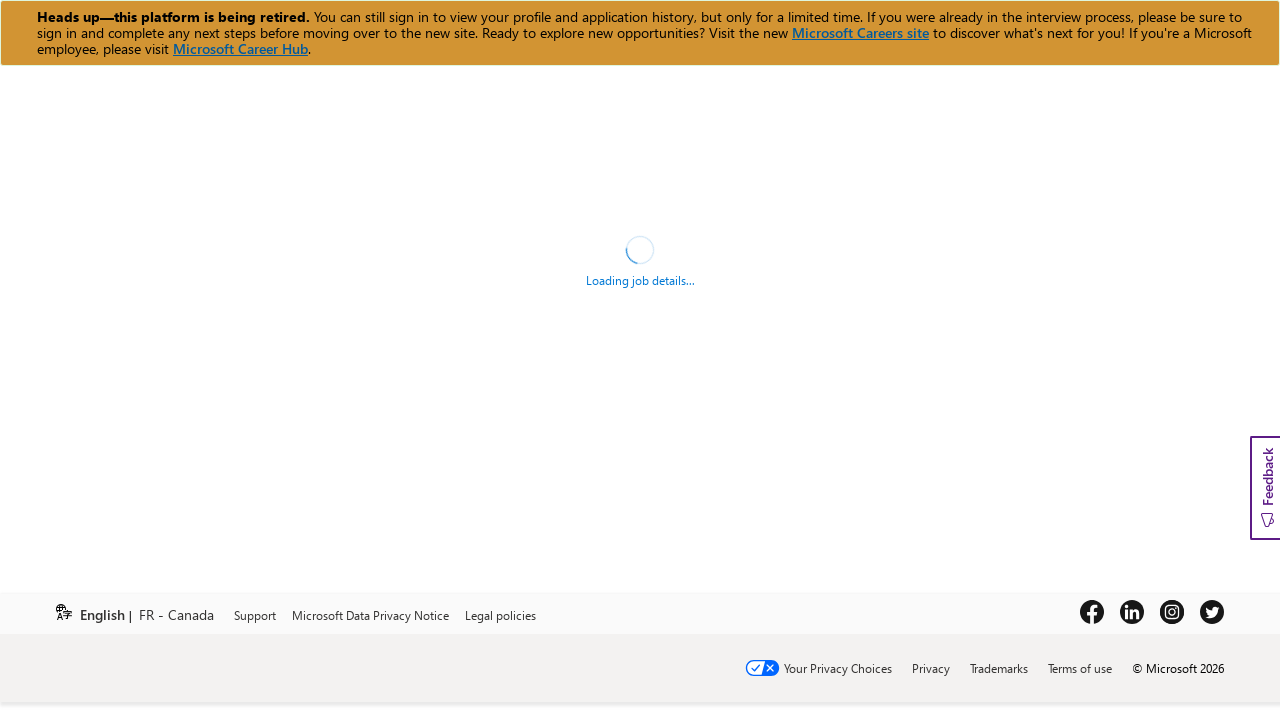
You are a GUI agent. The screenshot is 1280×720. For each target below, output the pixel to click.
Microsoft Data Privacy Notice (370, 615)
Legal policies (500, 615)
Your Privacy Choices (838, 668)
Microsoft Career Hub (240, 48)
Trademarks (999, 668)
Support (255, 615)
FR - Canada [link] (176, 615)
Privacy (931, 668)
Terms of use (1080, 668)
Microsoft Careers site (860, 32)
